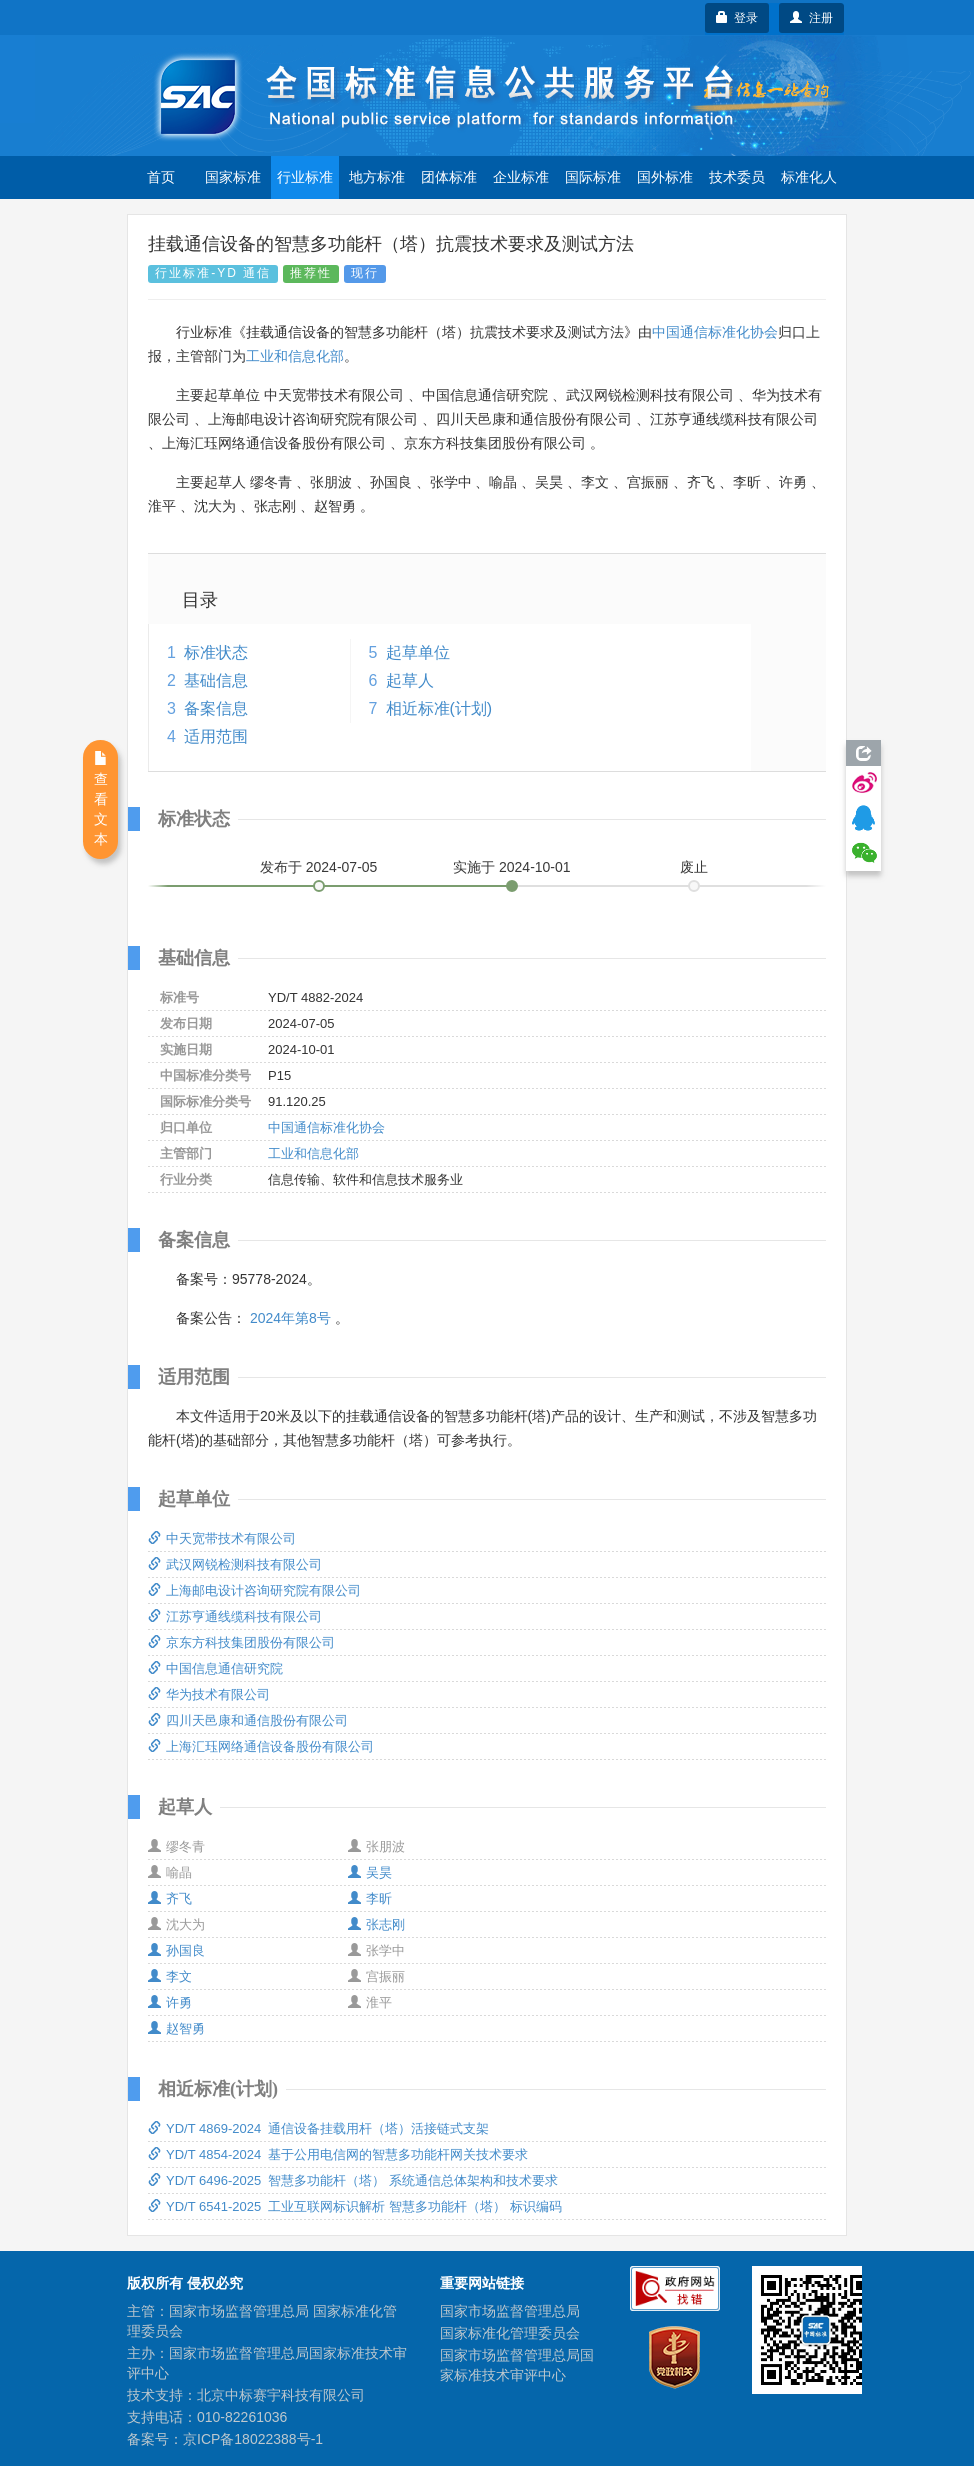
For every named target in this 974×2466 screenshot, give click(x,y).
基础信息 (216, 680)
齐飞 (170, 1898)
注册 (811, 18)
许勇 (170, 2002)
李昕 (370, 1898)
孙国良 (176, 1950)
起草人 (410, 680)
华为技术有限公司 (209, 1694)
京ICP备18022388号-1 (253, 2439)
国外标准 (665, 177)
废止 (694, 867)
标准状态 (216, 652)
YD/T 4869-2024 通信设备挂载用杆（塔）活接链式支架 (318, 2128)
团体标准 (449, 177)
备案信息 (216, 708)
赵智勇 (176, 2028)
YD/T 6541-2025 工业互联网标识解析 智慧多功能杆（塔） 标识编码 (355, 2206)
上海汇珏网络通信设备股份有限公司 (261, 1746)
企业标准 (521, 177)
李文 (170, 1976)
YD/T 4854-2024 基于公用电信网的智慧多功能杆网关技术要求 (338, 2154)
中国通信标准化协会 (715, 332)
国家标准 (233, 177)
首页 (161, 177)
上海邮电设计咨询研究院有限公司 (254, 1590)
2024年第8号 (290, 1318)
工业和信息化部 (295, 356)
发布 (319, 867)
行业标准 (305, 177)
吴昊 (370, 1872)
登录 (737, 18)
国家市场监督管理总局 (510, 2311)
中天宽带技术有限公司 (222, 1538)
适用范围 (216, 736)
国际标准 (593, 177)
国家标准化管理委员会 (510, 2333)
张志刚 (376, 1924)
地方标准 (377, 177)
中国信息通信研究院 (215, 1668)
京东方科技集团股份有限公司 (241, 1642)
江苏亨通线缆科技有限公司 (235, 1616)
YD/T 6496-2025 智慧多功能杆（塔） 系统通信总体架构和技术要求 (353, 2180)
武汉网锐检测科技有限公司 (235, 1564)
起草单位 (418, 652)
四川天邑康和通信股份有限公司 (248, 1720)
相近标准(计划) (439, 708)
